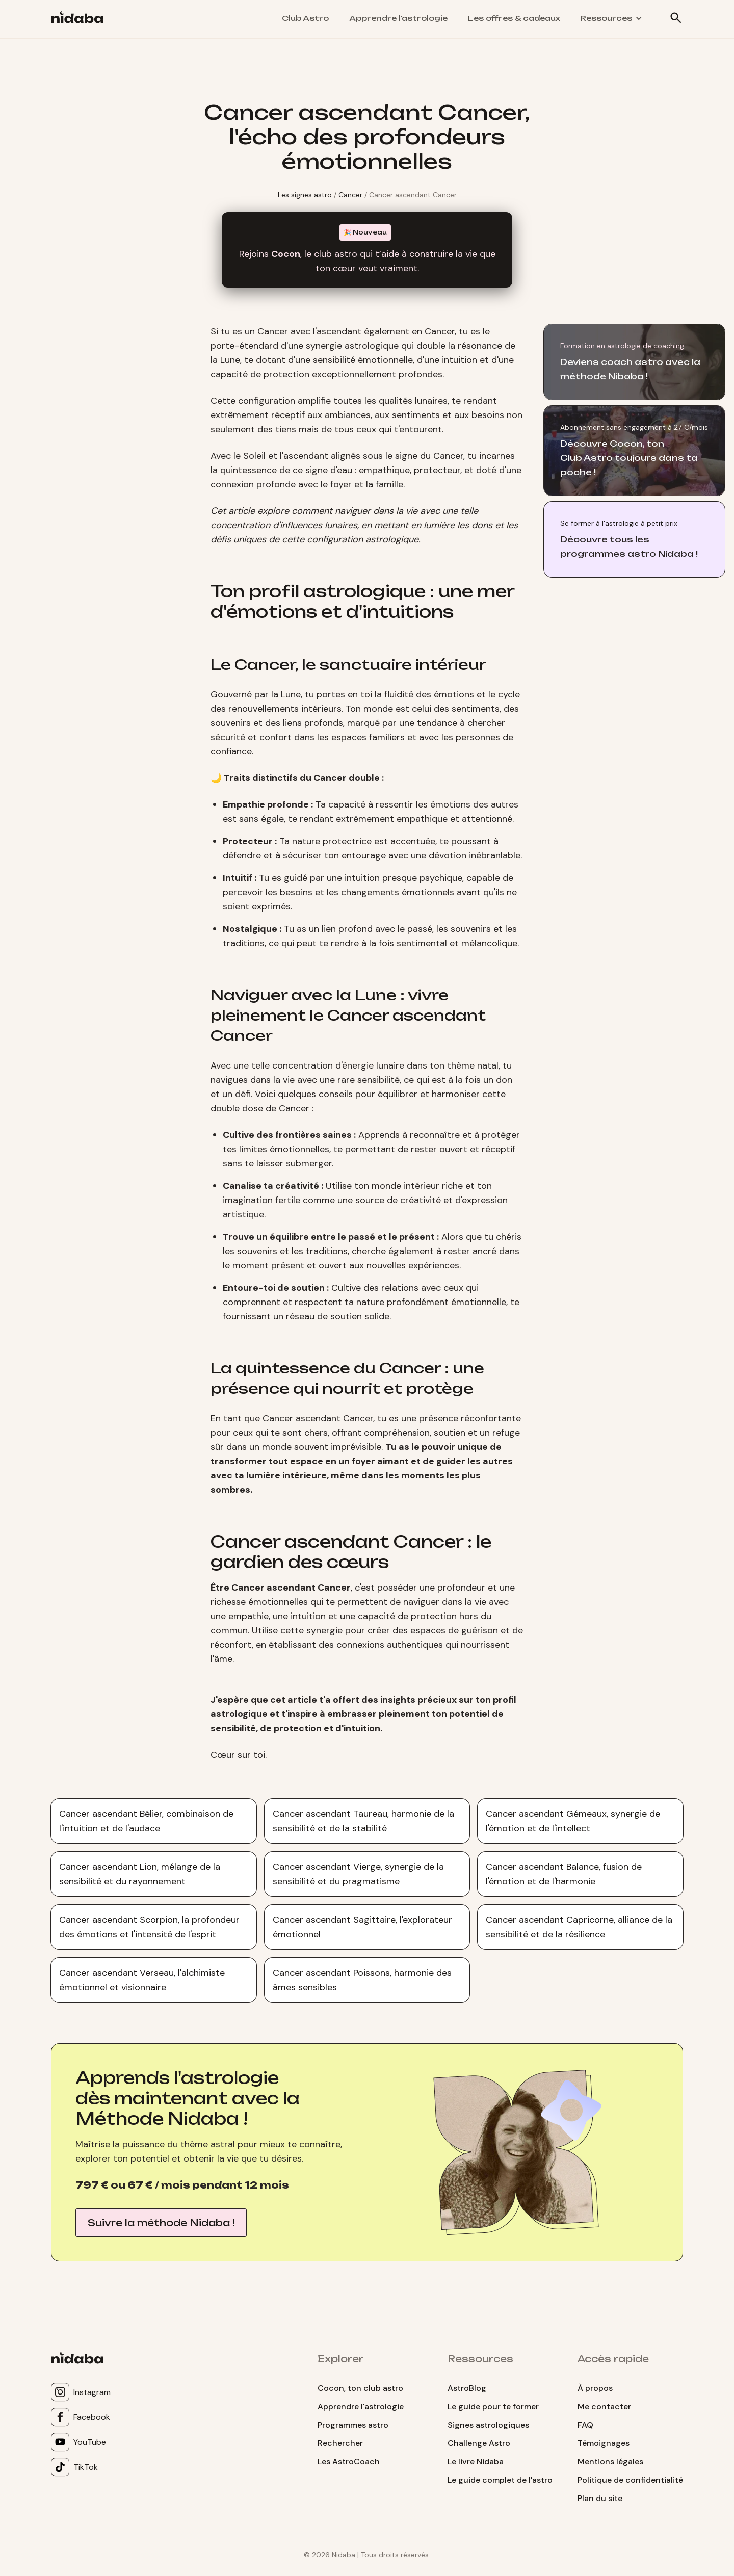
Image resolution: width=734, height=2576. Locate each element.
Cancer (350, 194)
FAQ (585, 2424)
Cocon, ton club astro (360, 2388)
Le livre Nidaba (476, 2461)
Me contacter (604, 2406)
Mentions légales (610, 2461)
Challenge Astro (479, 2443)
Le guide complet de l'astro (500, 2480)
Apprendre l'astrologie (398, 18)
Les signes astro (305, 194)
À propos (595, 2388)
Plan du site (600, 2498)
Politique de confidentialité (630, 2480)
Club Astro (305, 18)
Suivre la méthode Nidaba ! (161, 2222)
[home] (81, 19)
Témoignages (604, 2443)
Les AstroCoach (349, 2461)
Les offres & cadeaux (514, 18)
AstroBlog (467, 2388)
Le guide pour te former (493, 2406)
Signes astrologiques (488, 2424)
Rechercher (340, 2443)
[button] (611, 18)
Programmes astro (353, 2424)
